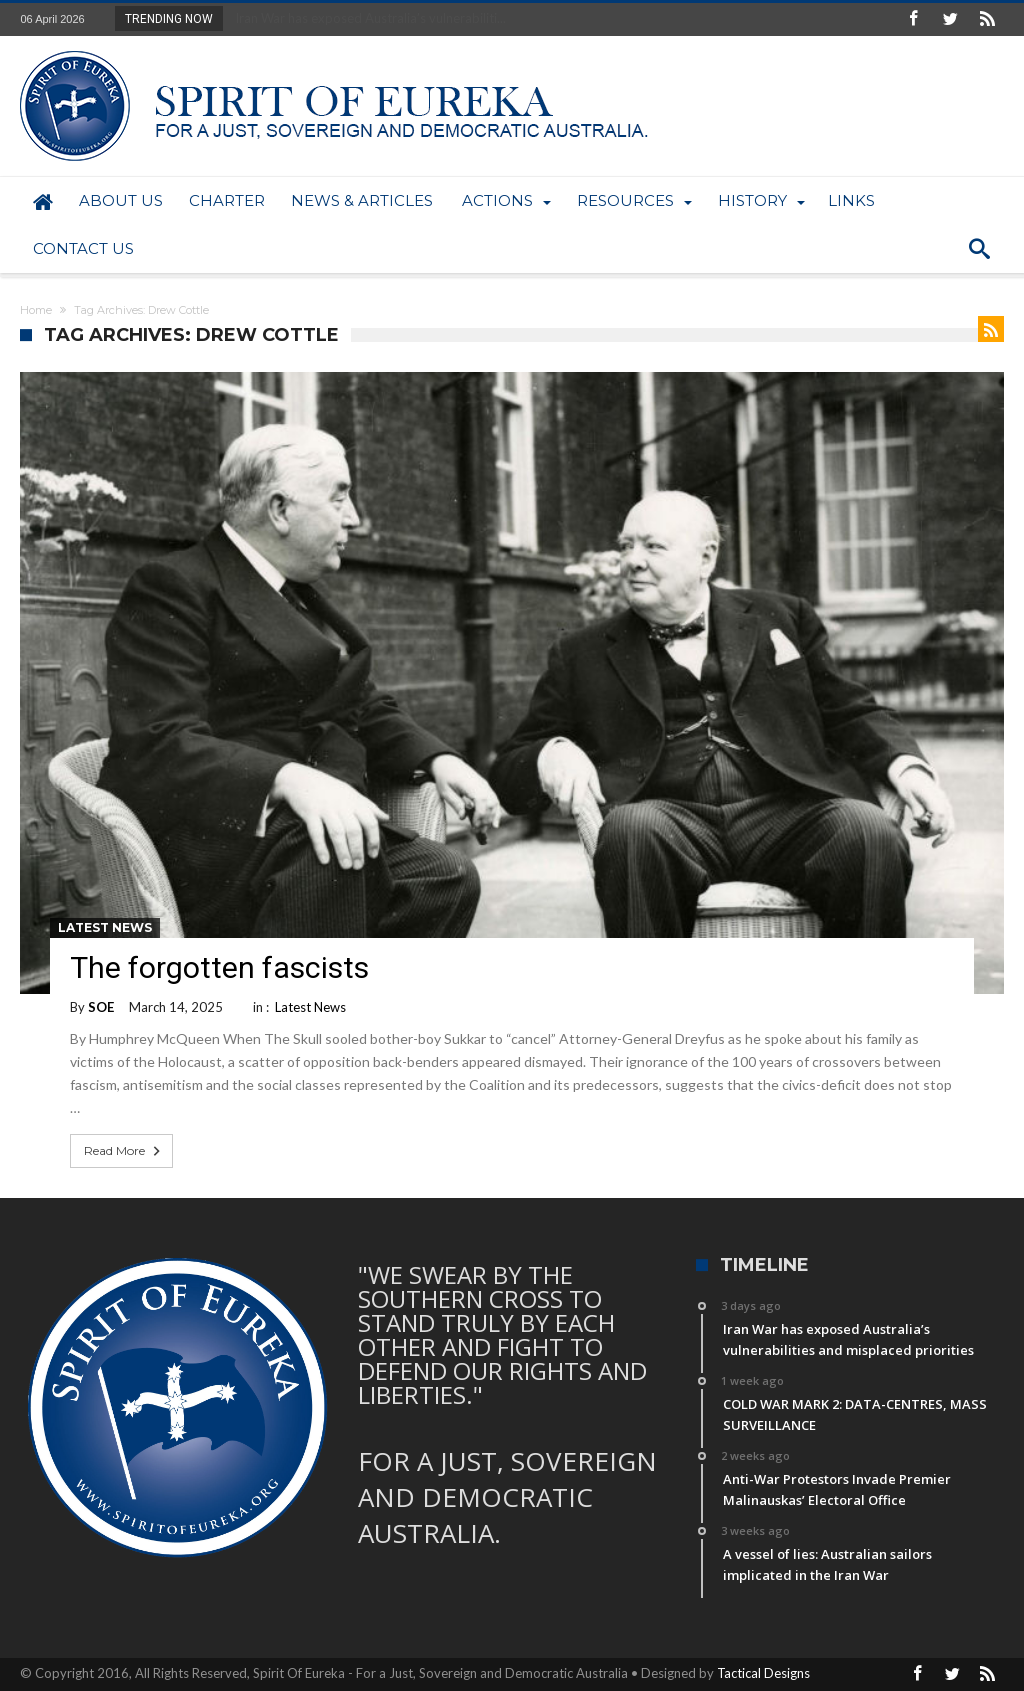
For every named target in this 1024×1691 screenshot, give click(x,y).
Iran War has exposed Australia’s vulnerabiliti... (366, 18)
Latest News (105, 927)
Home (36, 310)
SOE (101, 1007)
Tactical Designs (763, 1673)
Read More (124, 1151)
